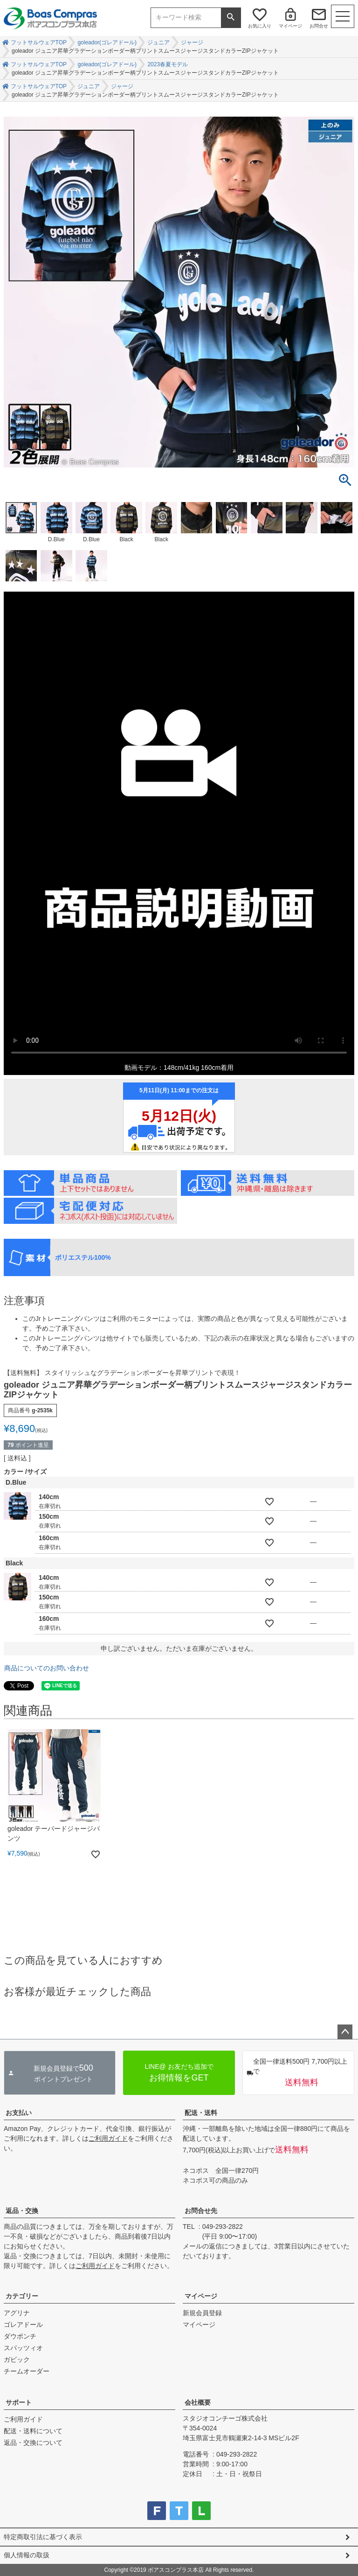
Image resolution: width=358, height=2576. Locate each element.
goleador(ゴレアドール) (107, 42)
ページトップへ (344, 2031)
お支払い (19, 2112)
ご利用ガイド (108, 2138)
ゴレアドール (23, 2324)
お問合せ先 (201, 2210)
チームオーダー (26, 2371)
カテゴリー (22, 2296)
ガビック (17, 2359)
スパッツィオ (23, 2348)
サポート (19, 2402)
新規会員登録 (202, 2313)
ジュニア (158, 42)
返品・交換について (33, 2442)
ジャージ (192, 42)
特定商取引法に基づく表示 (43, 2537)
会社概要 (198, 2402)
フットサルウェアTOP (39, 42)
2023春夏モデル (167, 64)
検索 (231, 18)
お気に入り (259, 25)
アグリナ (17, 2313)
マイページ (290, 25)
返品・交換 (22, 2210)
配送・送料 (201, 2112)
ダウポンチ (20, 2336)
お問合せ (319, 25)
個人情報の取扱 (26, 2555)
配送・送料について (33, 2431)
